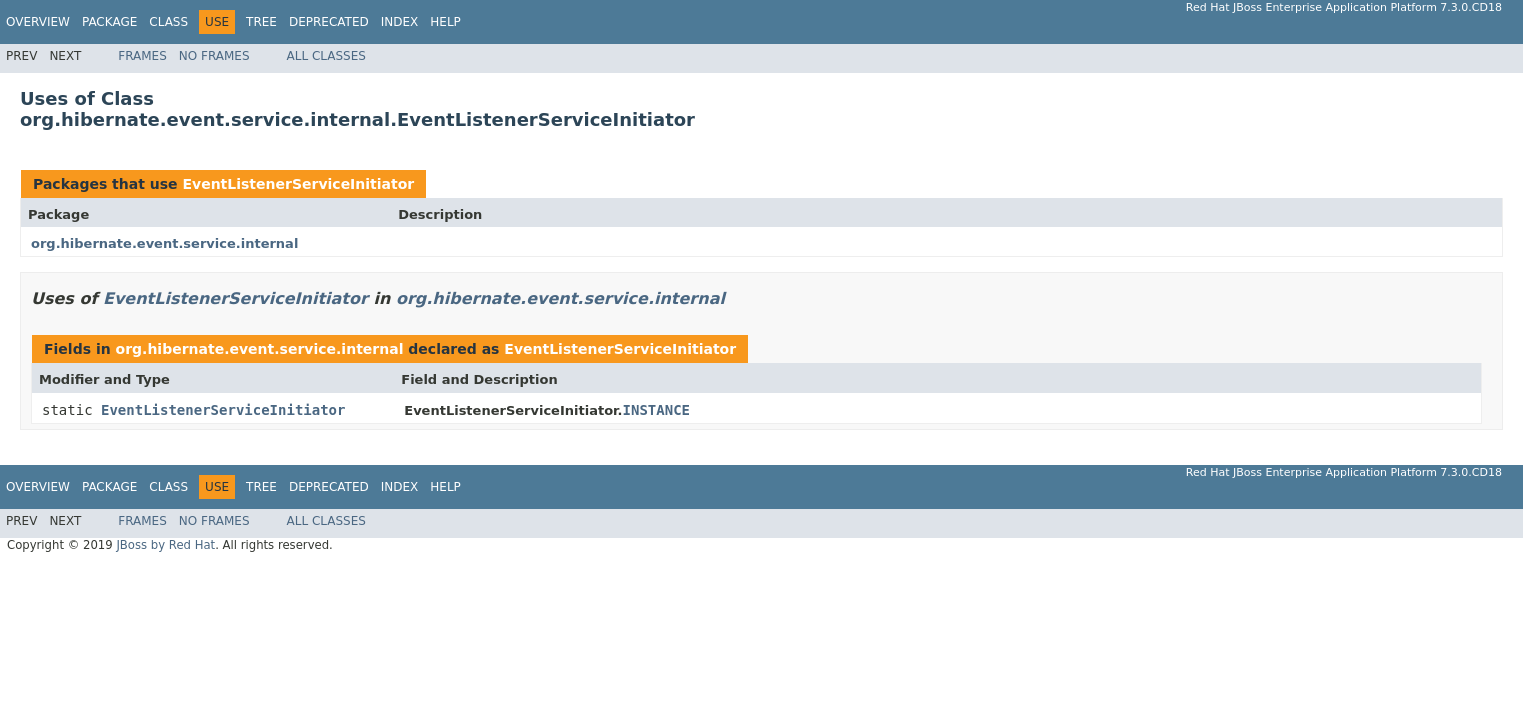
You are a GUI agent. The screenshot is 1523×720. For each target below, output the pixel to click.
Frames (142, 56)
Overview (38, 22)
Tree (261, 22)
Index (400, 22)
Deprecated (329, 22)
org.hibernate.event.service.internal (164, 243)
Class (168, 22)
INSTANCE (656, 410)
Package (109, 22)
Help (445, 22)
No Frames (214, 56)
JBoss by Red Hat (165, 545)
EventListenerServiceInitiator (298, 184)
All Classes (326, 56)
